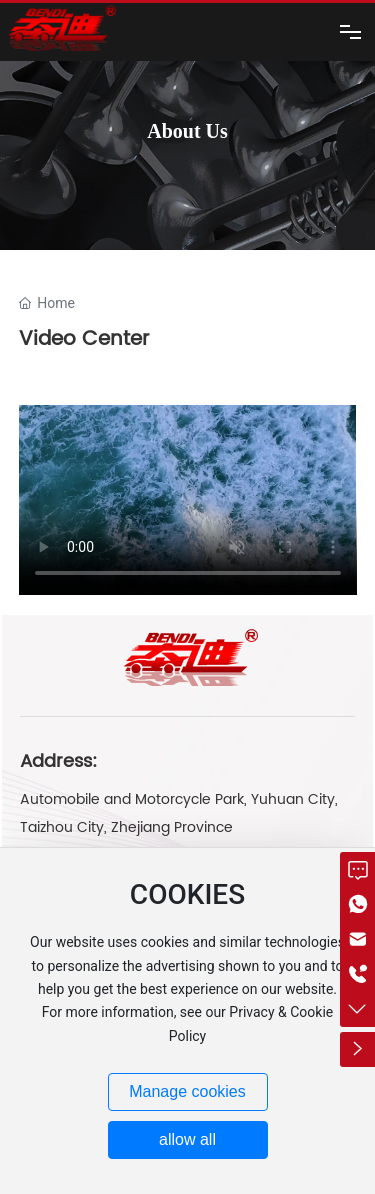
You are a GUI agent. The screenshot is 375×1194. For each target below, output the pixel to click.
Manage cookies (187, 1091)
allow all (187, 1139)
